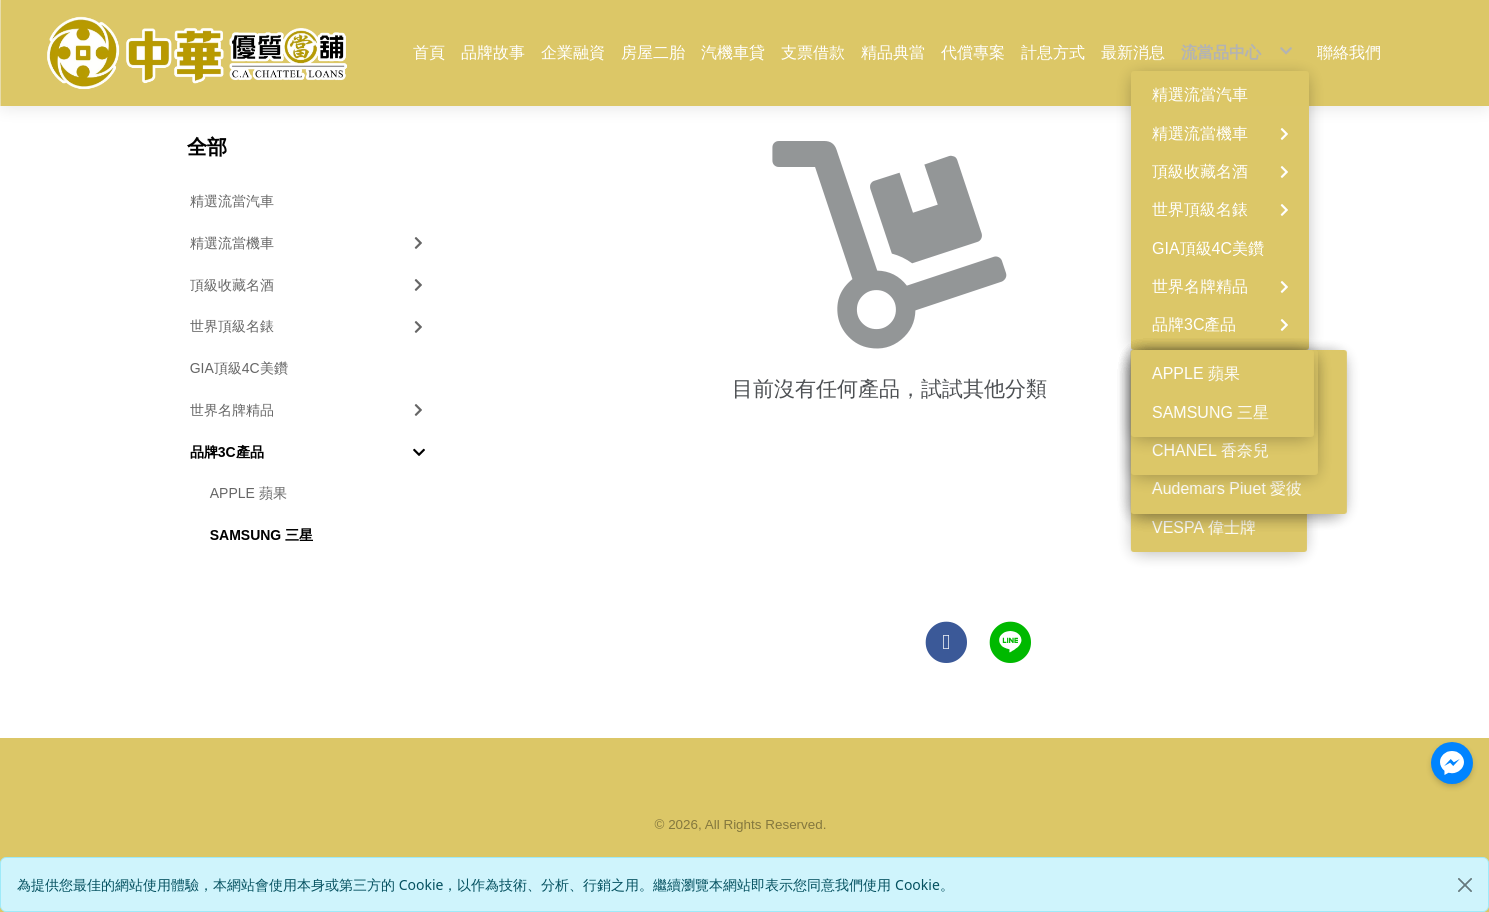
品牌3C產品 (308, 452)
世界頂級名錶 (309, 326)
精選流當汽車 (232, 201)
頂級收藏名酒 (309, 285)
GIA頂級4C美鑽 (239, 368)
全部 (207, 147)
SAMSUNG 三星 (261, 535)
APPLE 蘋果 (248, 493)
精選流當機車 (309, 243)
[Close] (1465, 885)
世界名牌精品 (309, 410)
